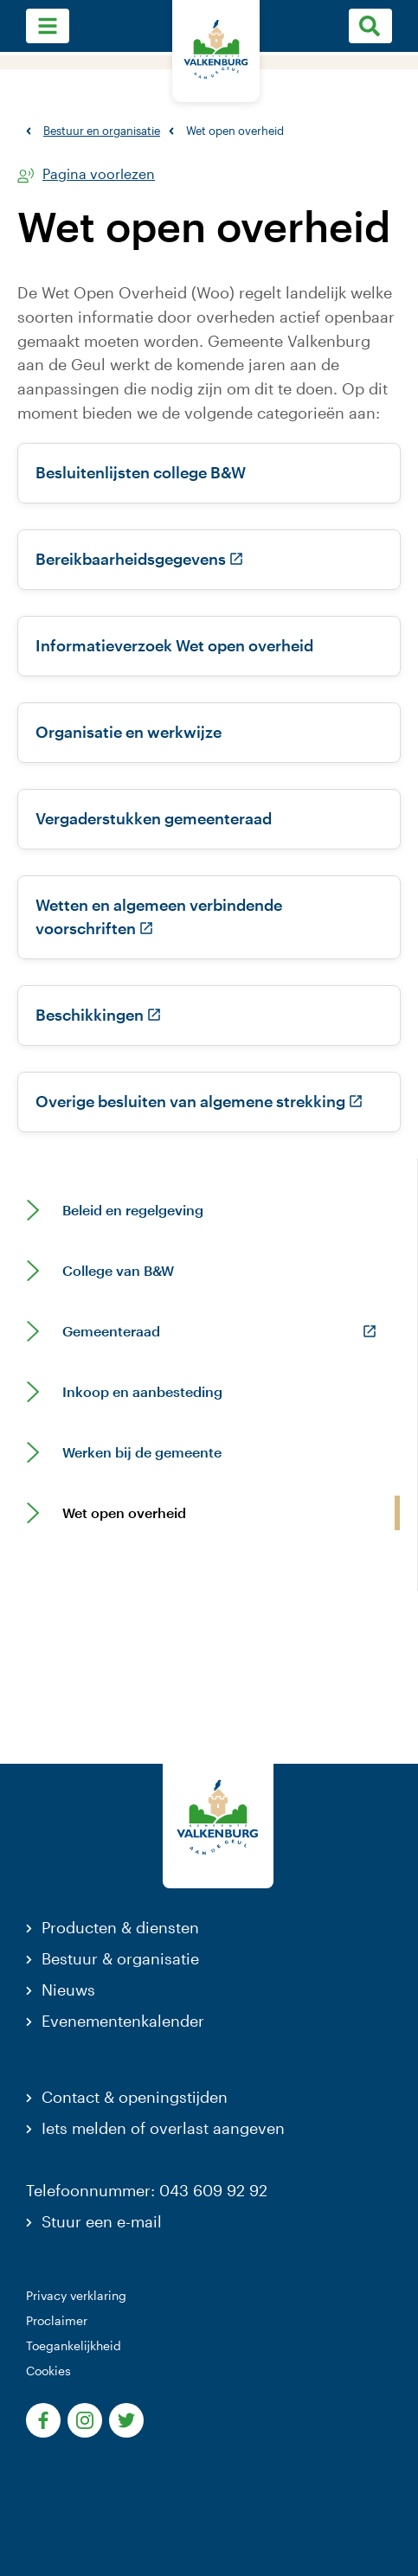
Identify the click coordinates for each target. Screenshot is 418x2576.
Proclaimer (56, 2320)
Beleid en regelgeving (132, 1210)
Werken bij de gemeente (142, 1452)
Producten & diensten (120, 1927)
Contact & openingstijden (135, 2096)
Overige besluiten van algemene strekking (199, 1101)
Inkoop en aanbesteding (142, 1392)
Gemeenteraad (111, 1331)
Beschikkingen (98, 1014)
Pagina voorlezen (98, 174)
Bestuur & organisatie (120, 1958)
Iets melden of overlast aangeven (163, 2127)
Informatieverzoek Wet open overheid (174, 645)
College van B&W (118, 1271)
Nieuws (68, 1989)
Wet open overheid (124, 1513)
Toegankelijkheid (73, 2345)
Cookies (48, 2370)
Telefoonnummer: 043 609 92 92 (146, 2190)
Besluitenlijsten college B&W (140, 472)
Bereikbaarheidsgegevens (139, 558)
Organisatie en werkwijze (128, 731)
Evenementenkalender (123, 2020)
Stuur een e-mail (102, 2221)
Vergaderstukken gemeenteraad (153, 818)
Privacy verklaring (76, 2295)
